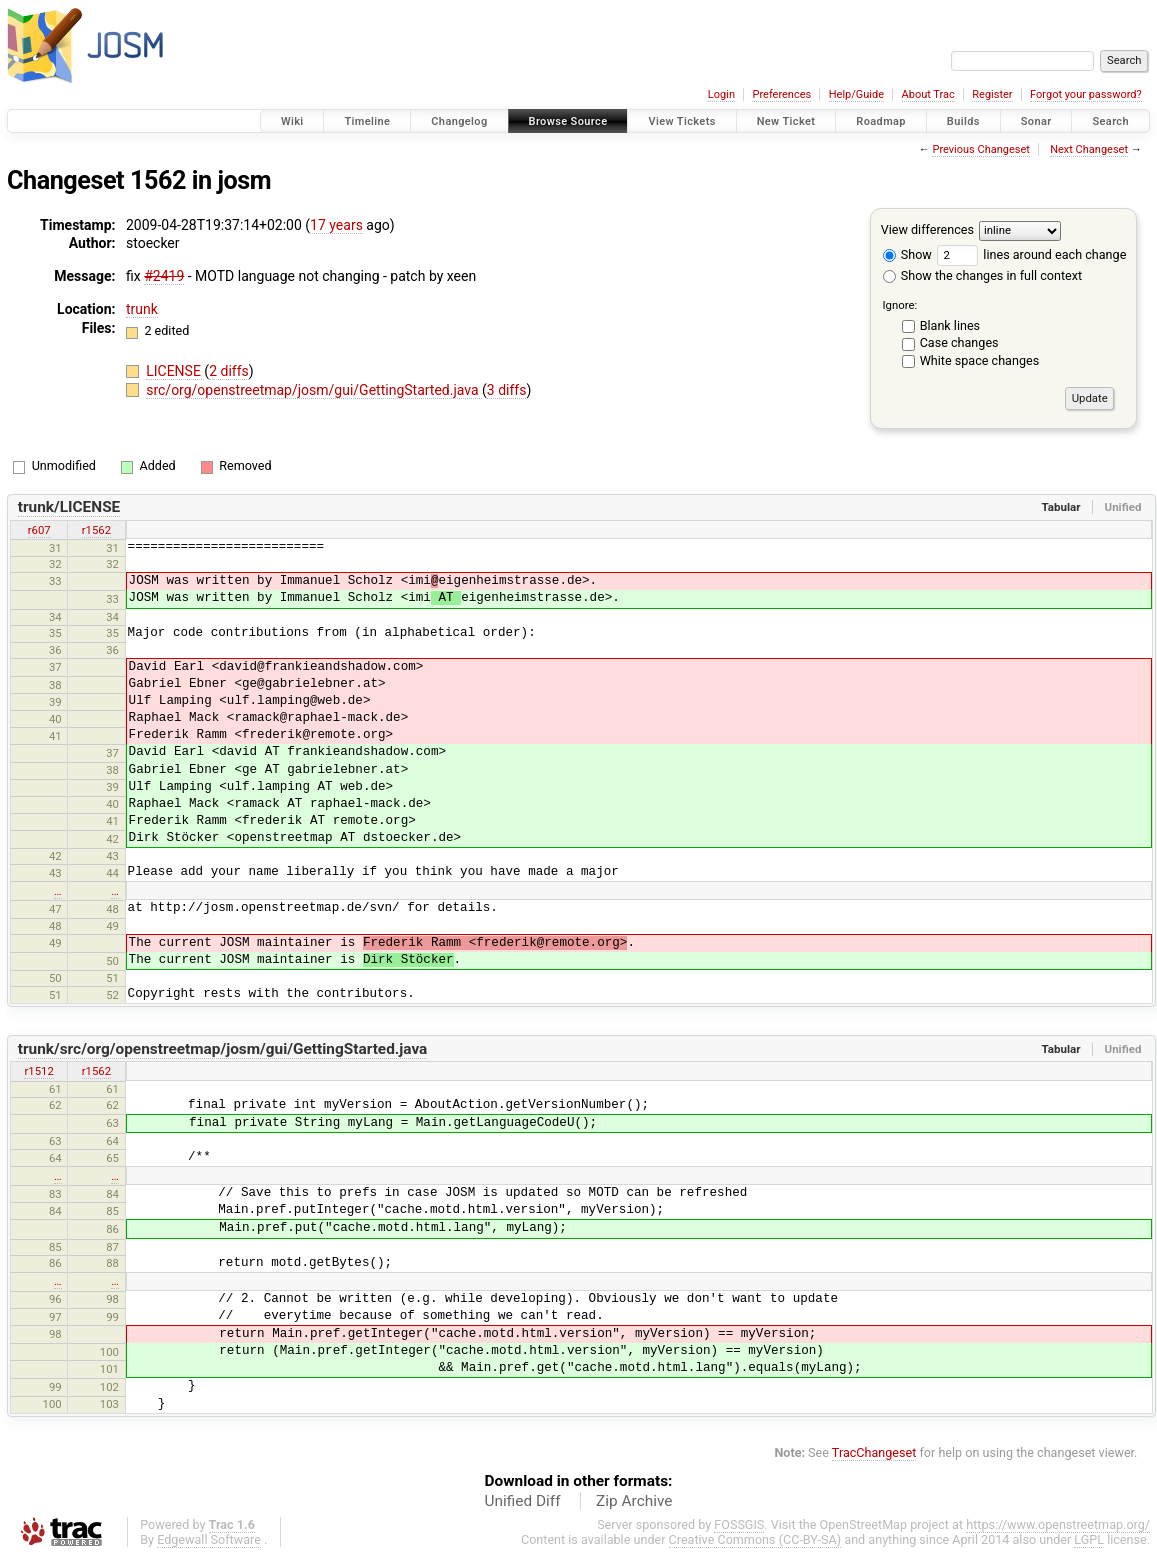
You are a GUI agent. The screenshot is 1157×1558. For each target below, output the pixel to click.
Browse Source (568, 121)
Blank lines (950, 325)
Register (992, 94)
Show (907, 254)
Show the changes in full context (982, 275)
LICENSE (175, 371)
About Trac (928, 94)
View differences (927, 229)
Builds (963, 121)
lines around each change (1031, 254)
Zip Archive (634, 1501)
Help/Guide (856, 94)
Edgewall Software (209, 1539)
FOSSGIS (739, 1524)
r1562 (96, 530)
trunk (142, 309)
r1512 (38, 1071)
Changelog (459, 121)
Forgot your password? (1086, 94)
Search (1110, 121)
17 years (336, 225)
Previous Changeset (980, 149)
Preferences (781, 94)
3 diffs (507, 390)
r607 (39, 530)
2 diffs (229, 371)
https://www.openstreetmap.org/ (1058, 1524)
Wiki (292, 121)
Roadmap (881, 121)
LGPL (1089, 1539)
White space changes (980, 360)
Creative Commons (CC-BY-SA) (755, 1539)
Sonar (1036, 121)
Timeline (367, 121)
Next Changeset (1089, 149)
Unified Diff (523, 1501)
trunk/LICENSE (69, 507)
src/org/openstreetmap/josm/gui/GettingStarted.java (314, 390)
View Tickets (681, 121)
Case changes (959, 342)
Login (721, 94)
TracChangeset (874, 1452)
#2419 (164, 276)
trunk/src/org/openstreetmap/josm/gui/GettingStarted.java (223, 1049)
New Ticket (786, 121)
